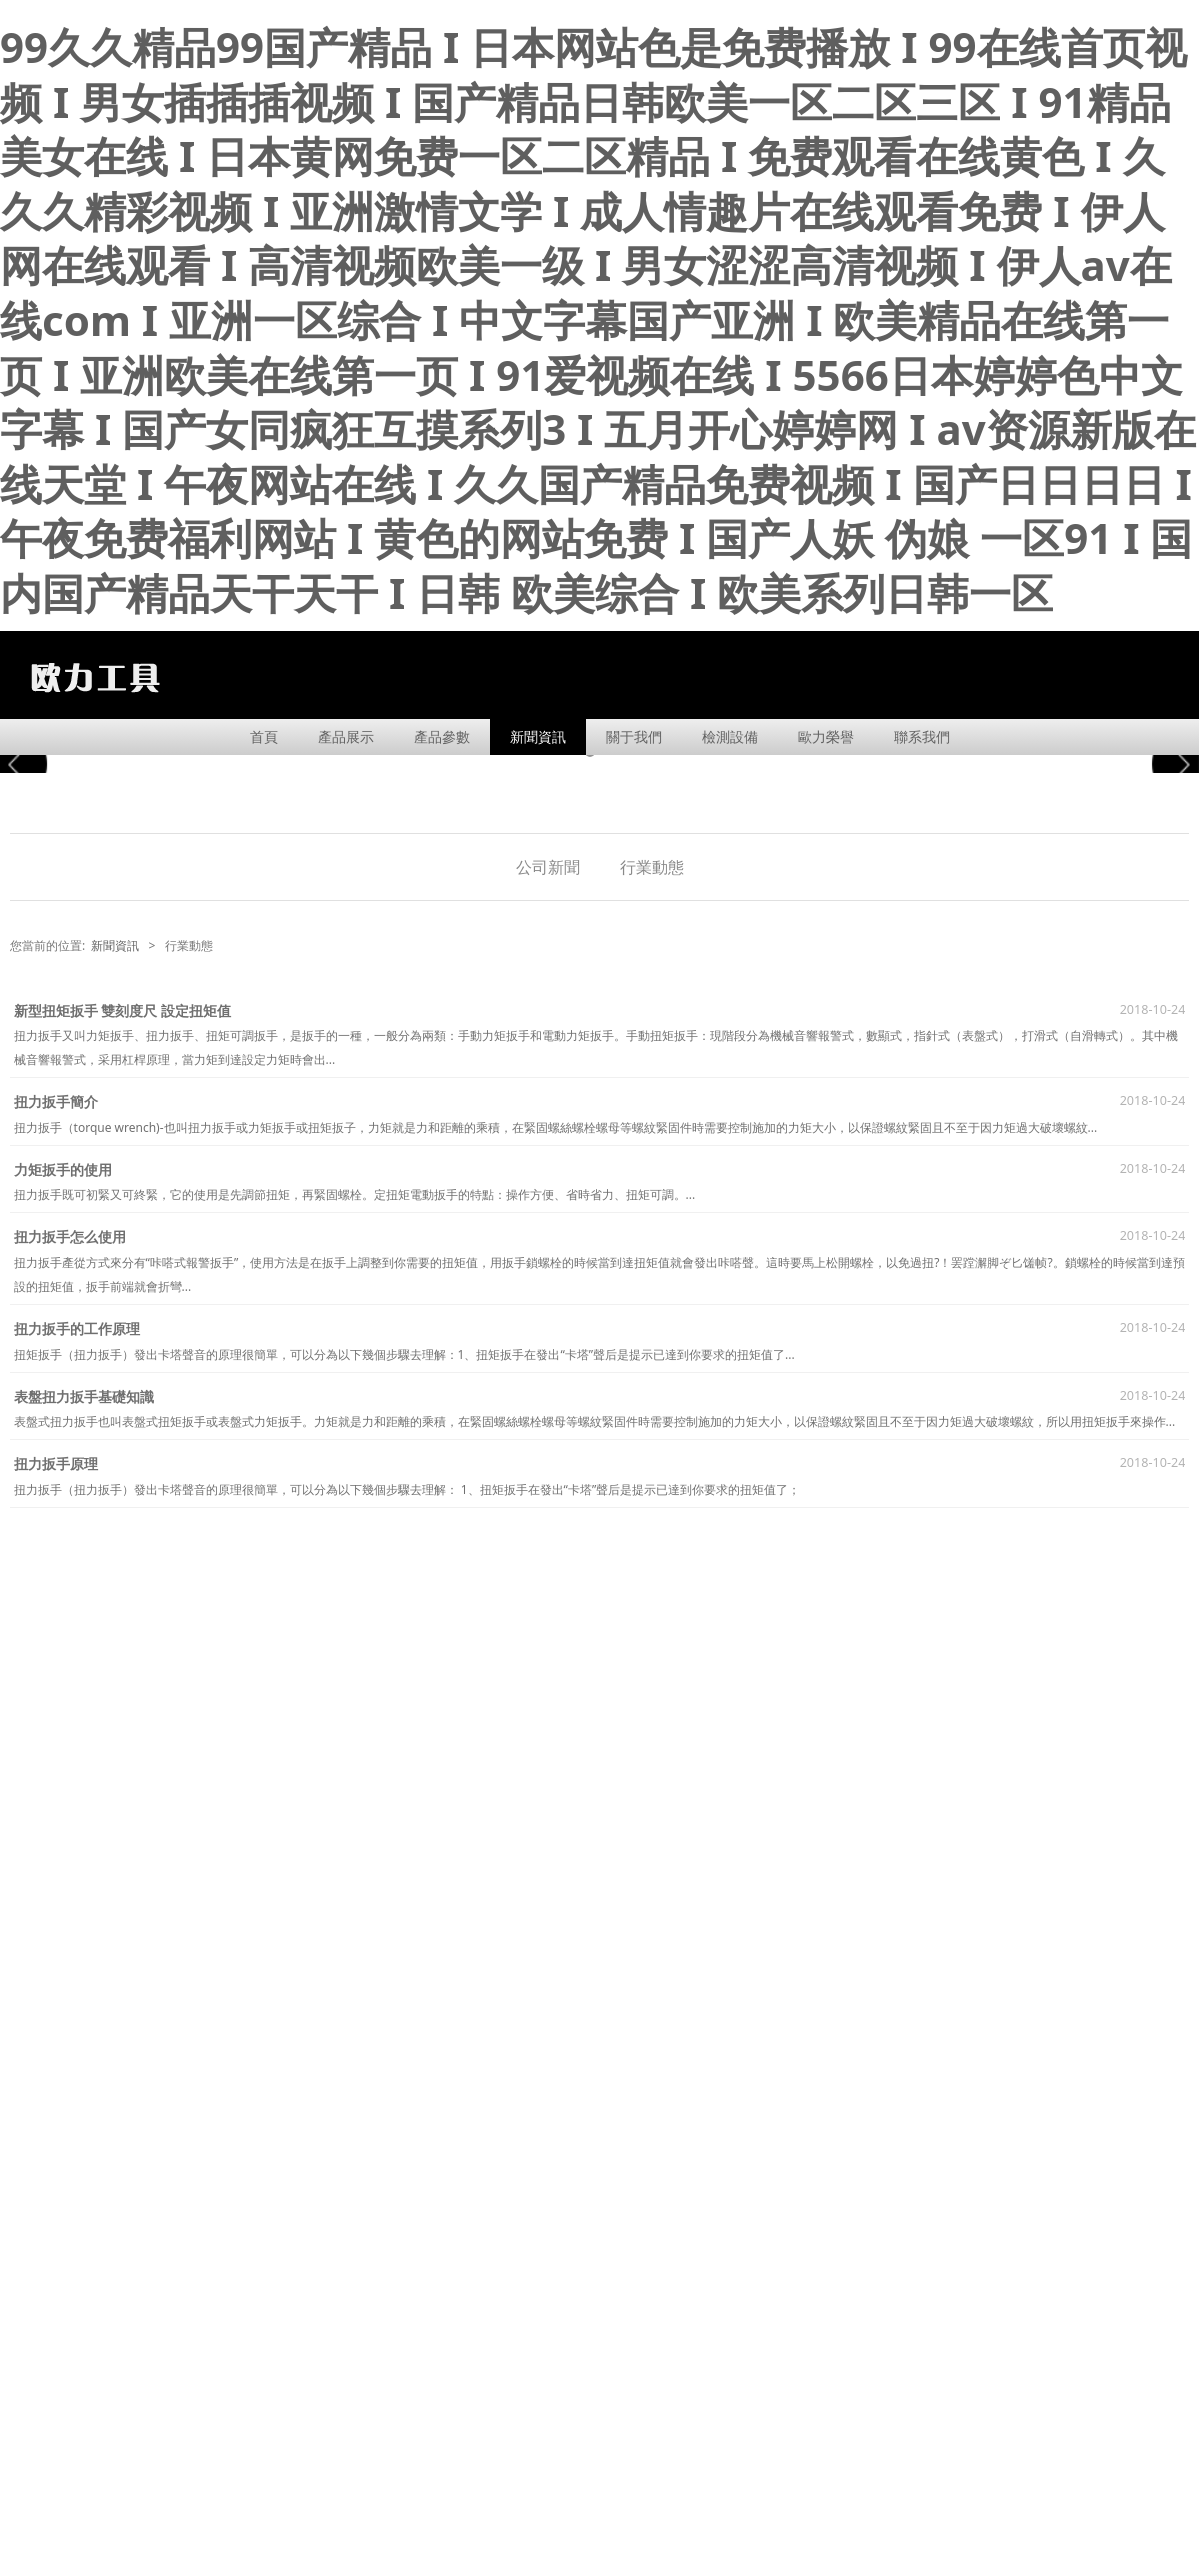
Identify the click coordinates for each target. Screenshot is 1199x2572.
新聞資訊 (538, 736)
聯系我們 (922, 736)
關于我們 (634, 736)
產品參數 (442, 736)
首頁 (264, 736)
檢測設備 (730, 736)
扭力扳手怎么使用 (70, 1236)
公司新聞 (548, 867)
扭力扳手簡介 (56, 1101)
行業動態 (652, 867)
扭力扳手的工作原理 (77, 1328)
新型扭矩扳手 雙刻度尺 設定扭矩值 (122, 1010)
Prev (27, 764)
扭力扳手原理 (56, 1463)
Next (1172, 764)
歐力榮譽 (826, 736)
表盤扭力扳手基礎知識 (84, 1396)
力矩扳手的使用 (63, 1169)
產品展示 (346, 736)
